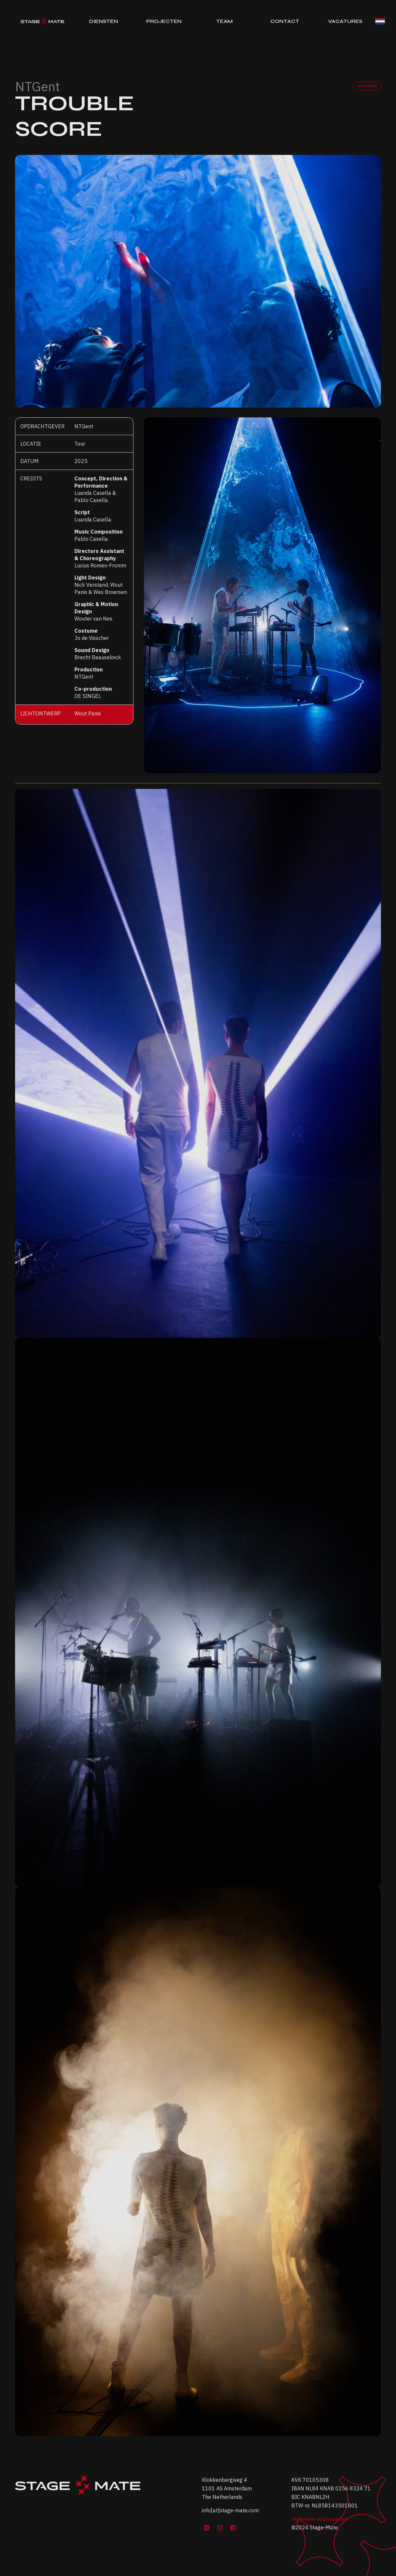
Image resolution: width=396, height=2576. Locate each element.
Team (224, 21)
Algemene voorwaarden (319, 2519)
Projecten (164, 21)
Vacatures (345, 21)
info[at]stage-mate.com (230, 2510)
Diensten (103, 21)
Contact (284, 21)
